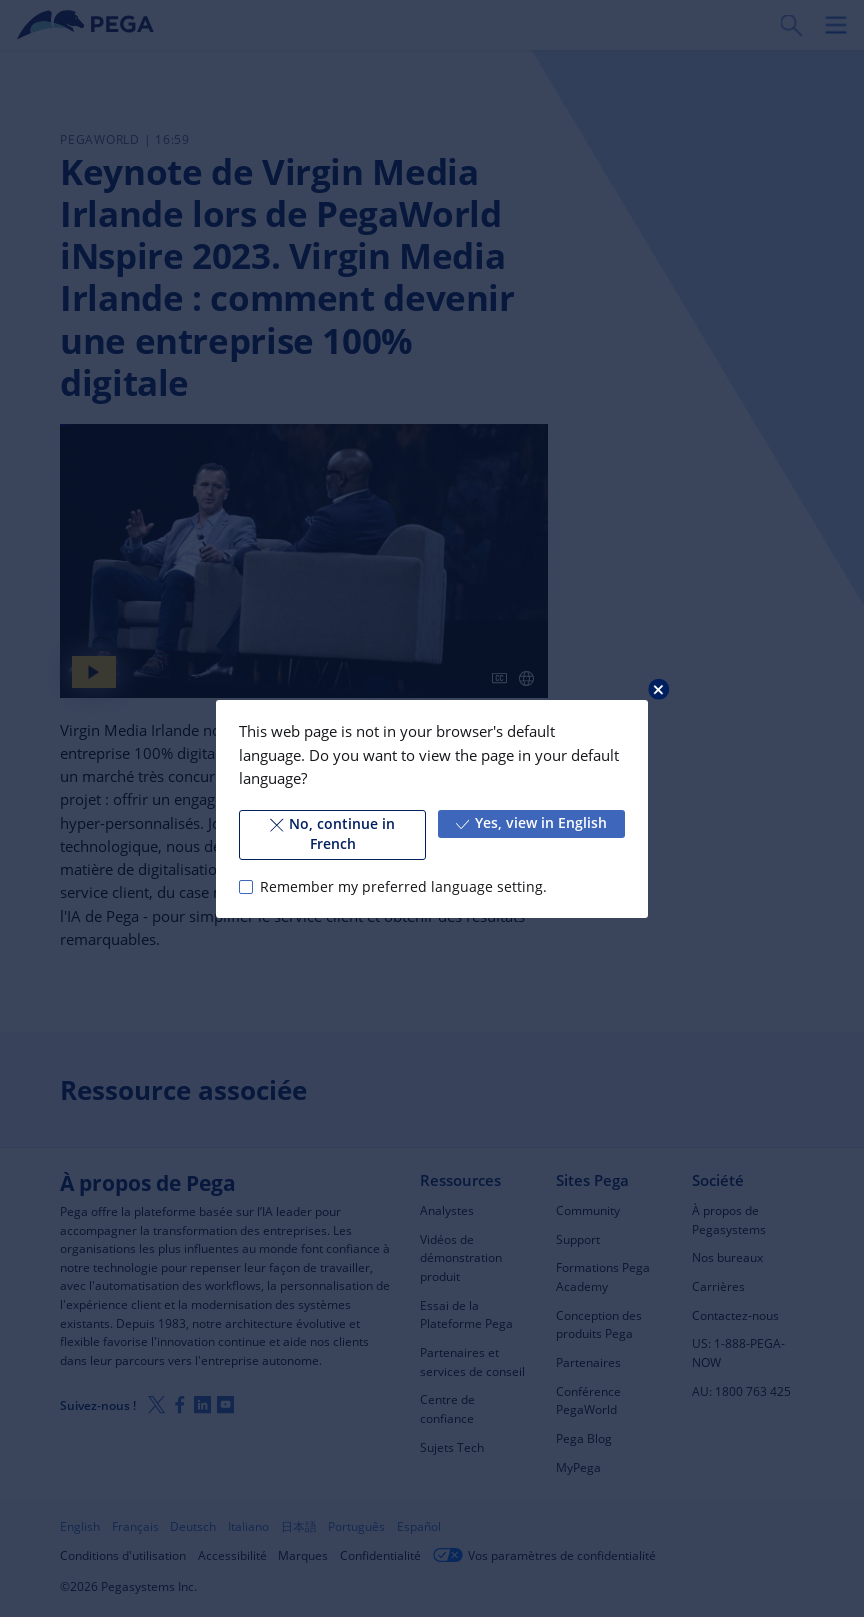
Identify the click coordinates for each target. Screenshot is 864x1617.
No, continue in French (332, 834)
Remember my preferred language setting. (403, 886)
